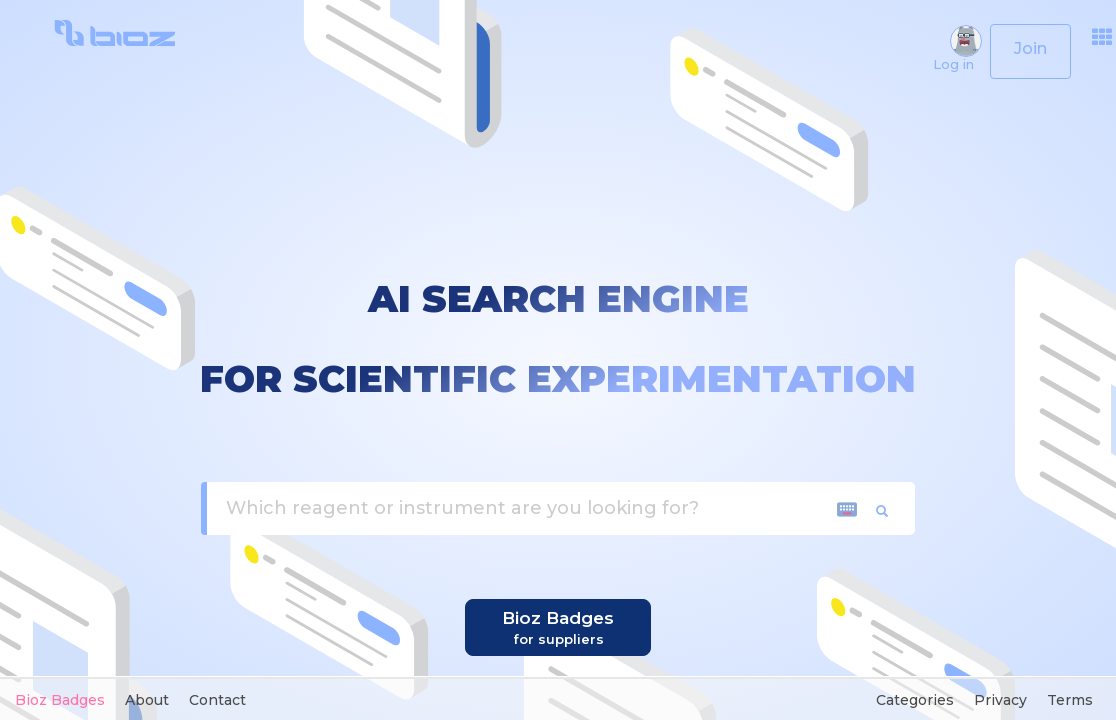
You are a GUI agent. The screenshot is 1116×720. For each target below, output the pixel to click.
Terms (1070, 700)
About (147, 700)
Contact (217, 700)
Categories (915, 700)
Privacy (1000, 700)
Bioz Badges (60, 700)
